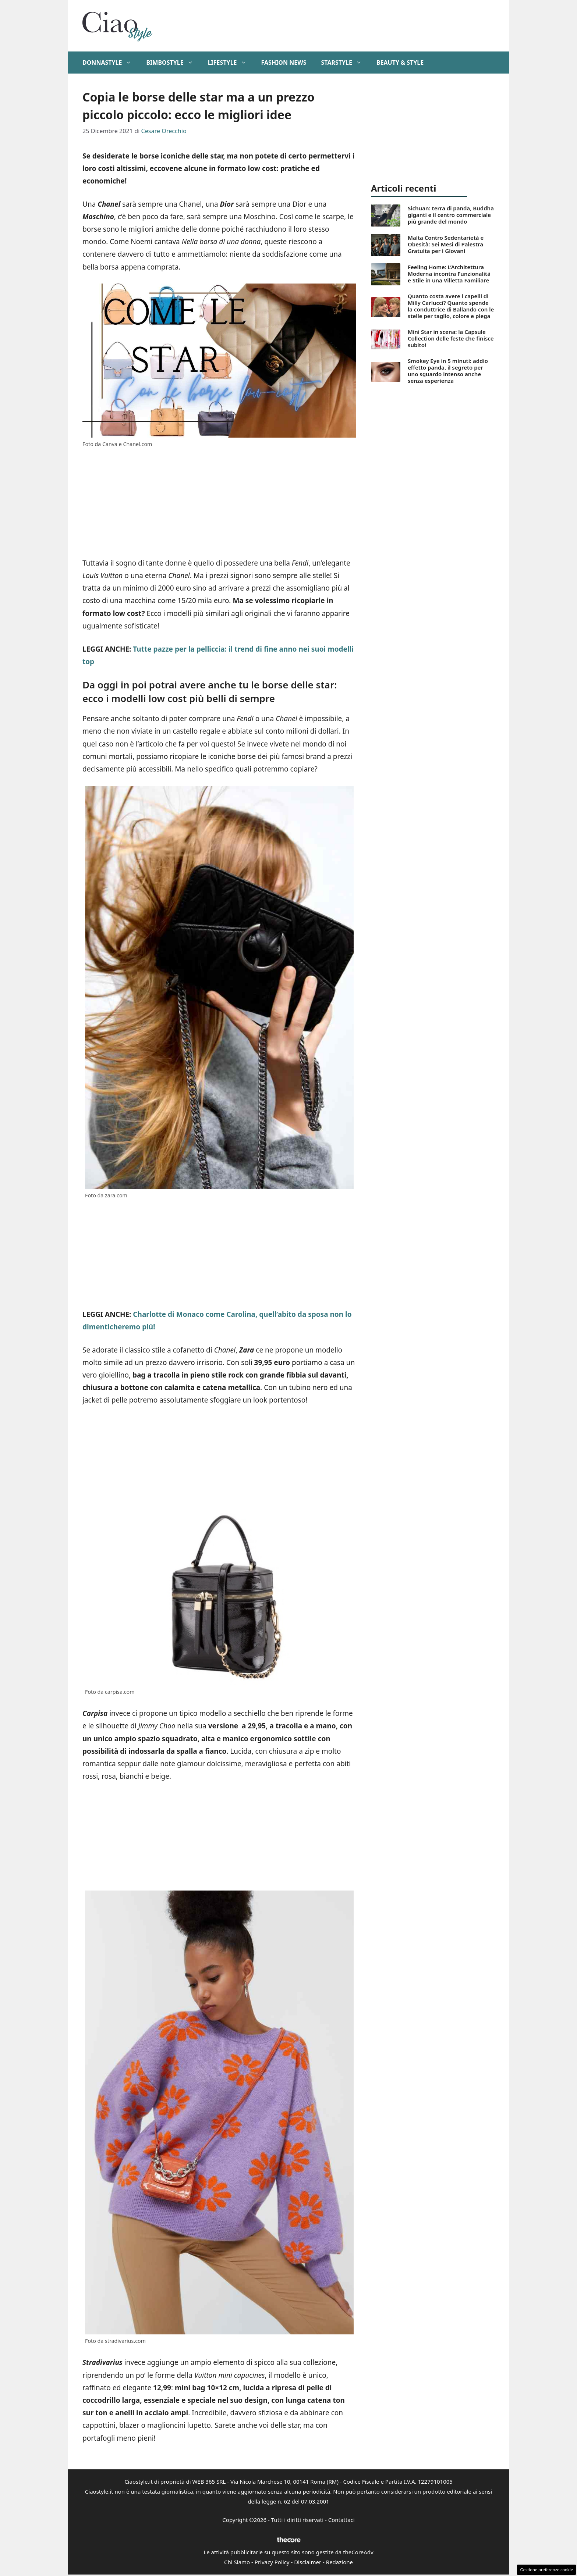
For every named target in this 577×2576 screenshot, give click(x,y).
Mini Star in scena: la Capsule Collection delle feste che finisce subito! (451, 338)
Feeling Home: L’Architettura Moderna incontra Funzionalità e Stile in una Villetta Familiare (449, 273)
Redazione (339, 2562)
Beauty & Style (400, 62)
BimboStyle (173, 62)
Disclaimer (307, 2562)
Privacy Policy (272, 2562)
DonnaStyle (110, 62)
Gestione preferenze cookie (546, 2569)
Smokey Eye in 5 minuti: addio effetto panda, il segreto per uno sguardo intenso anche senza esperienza (448, 370)
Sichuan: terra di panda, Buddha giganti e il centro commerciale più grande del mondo (451, 214)
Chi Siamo (237, 2562)
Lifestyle (231, 62)
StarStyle (345, 62)
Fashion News (284, 62)
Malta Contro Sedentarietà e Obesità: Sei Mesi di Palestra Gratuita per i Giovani (446, 244)
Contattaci (341, 2519)
